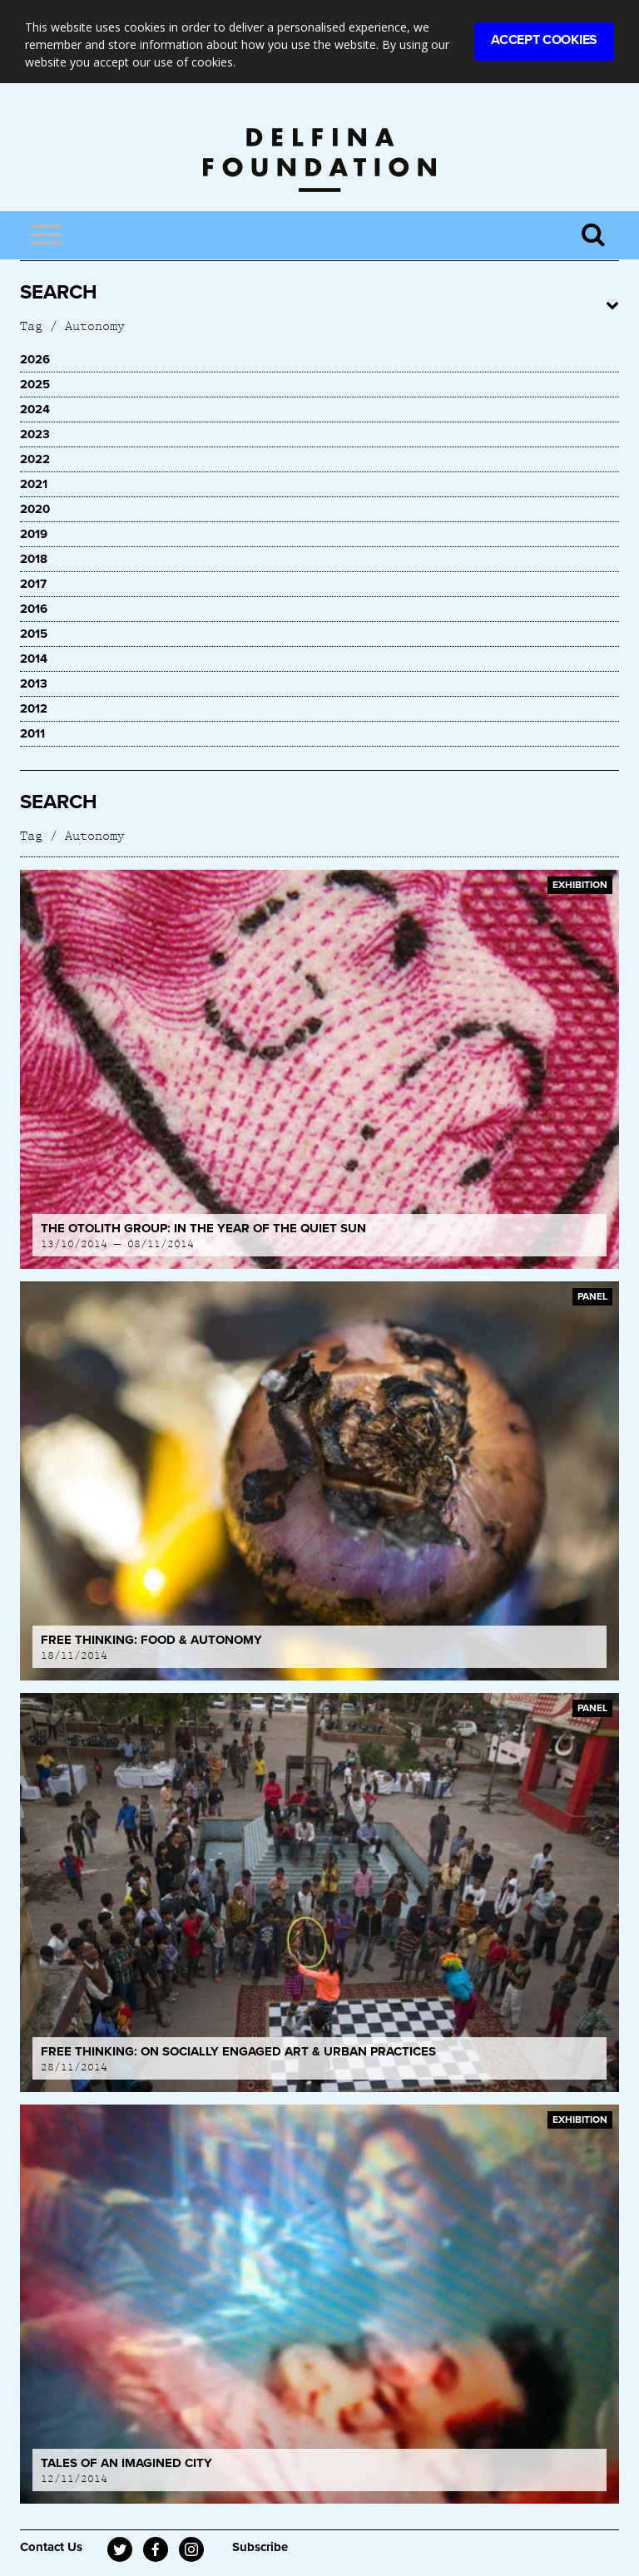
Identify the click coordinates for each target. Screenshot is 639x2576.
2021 (33, 483)
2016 (33, 608)
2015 (33, 633)
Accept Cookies (544, 40)
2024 (35, 409)
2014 (33, 658)
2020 (35, 508)
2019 (33, 533)
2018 (33, 558)
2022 (35, 459)
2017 (33, 583)
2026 (35, 359)
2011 (32, 733)
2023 (35, 434)
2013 (33, 683)
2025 (35, 384)
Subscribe (260, 2546)
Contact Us (51, 2546)
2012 (33, 708)
